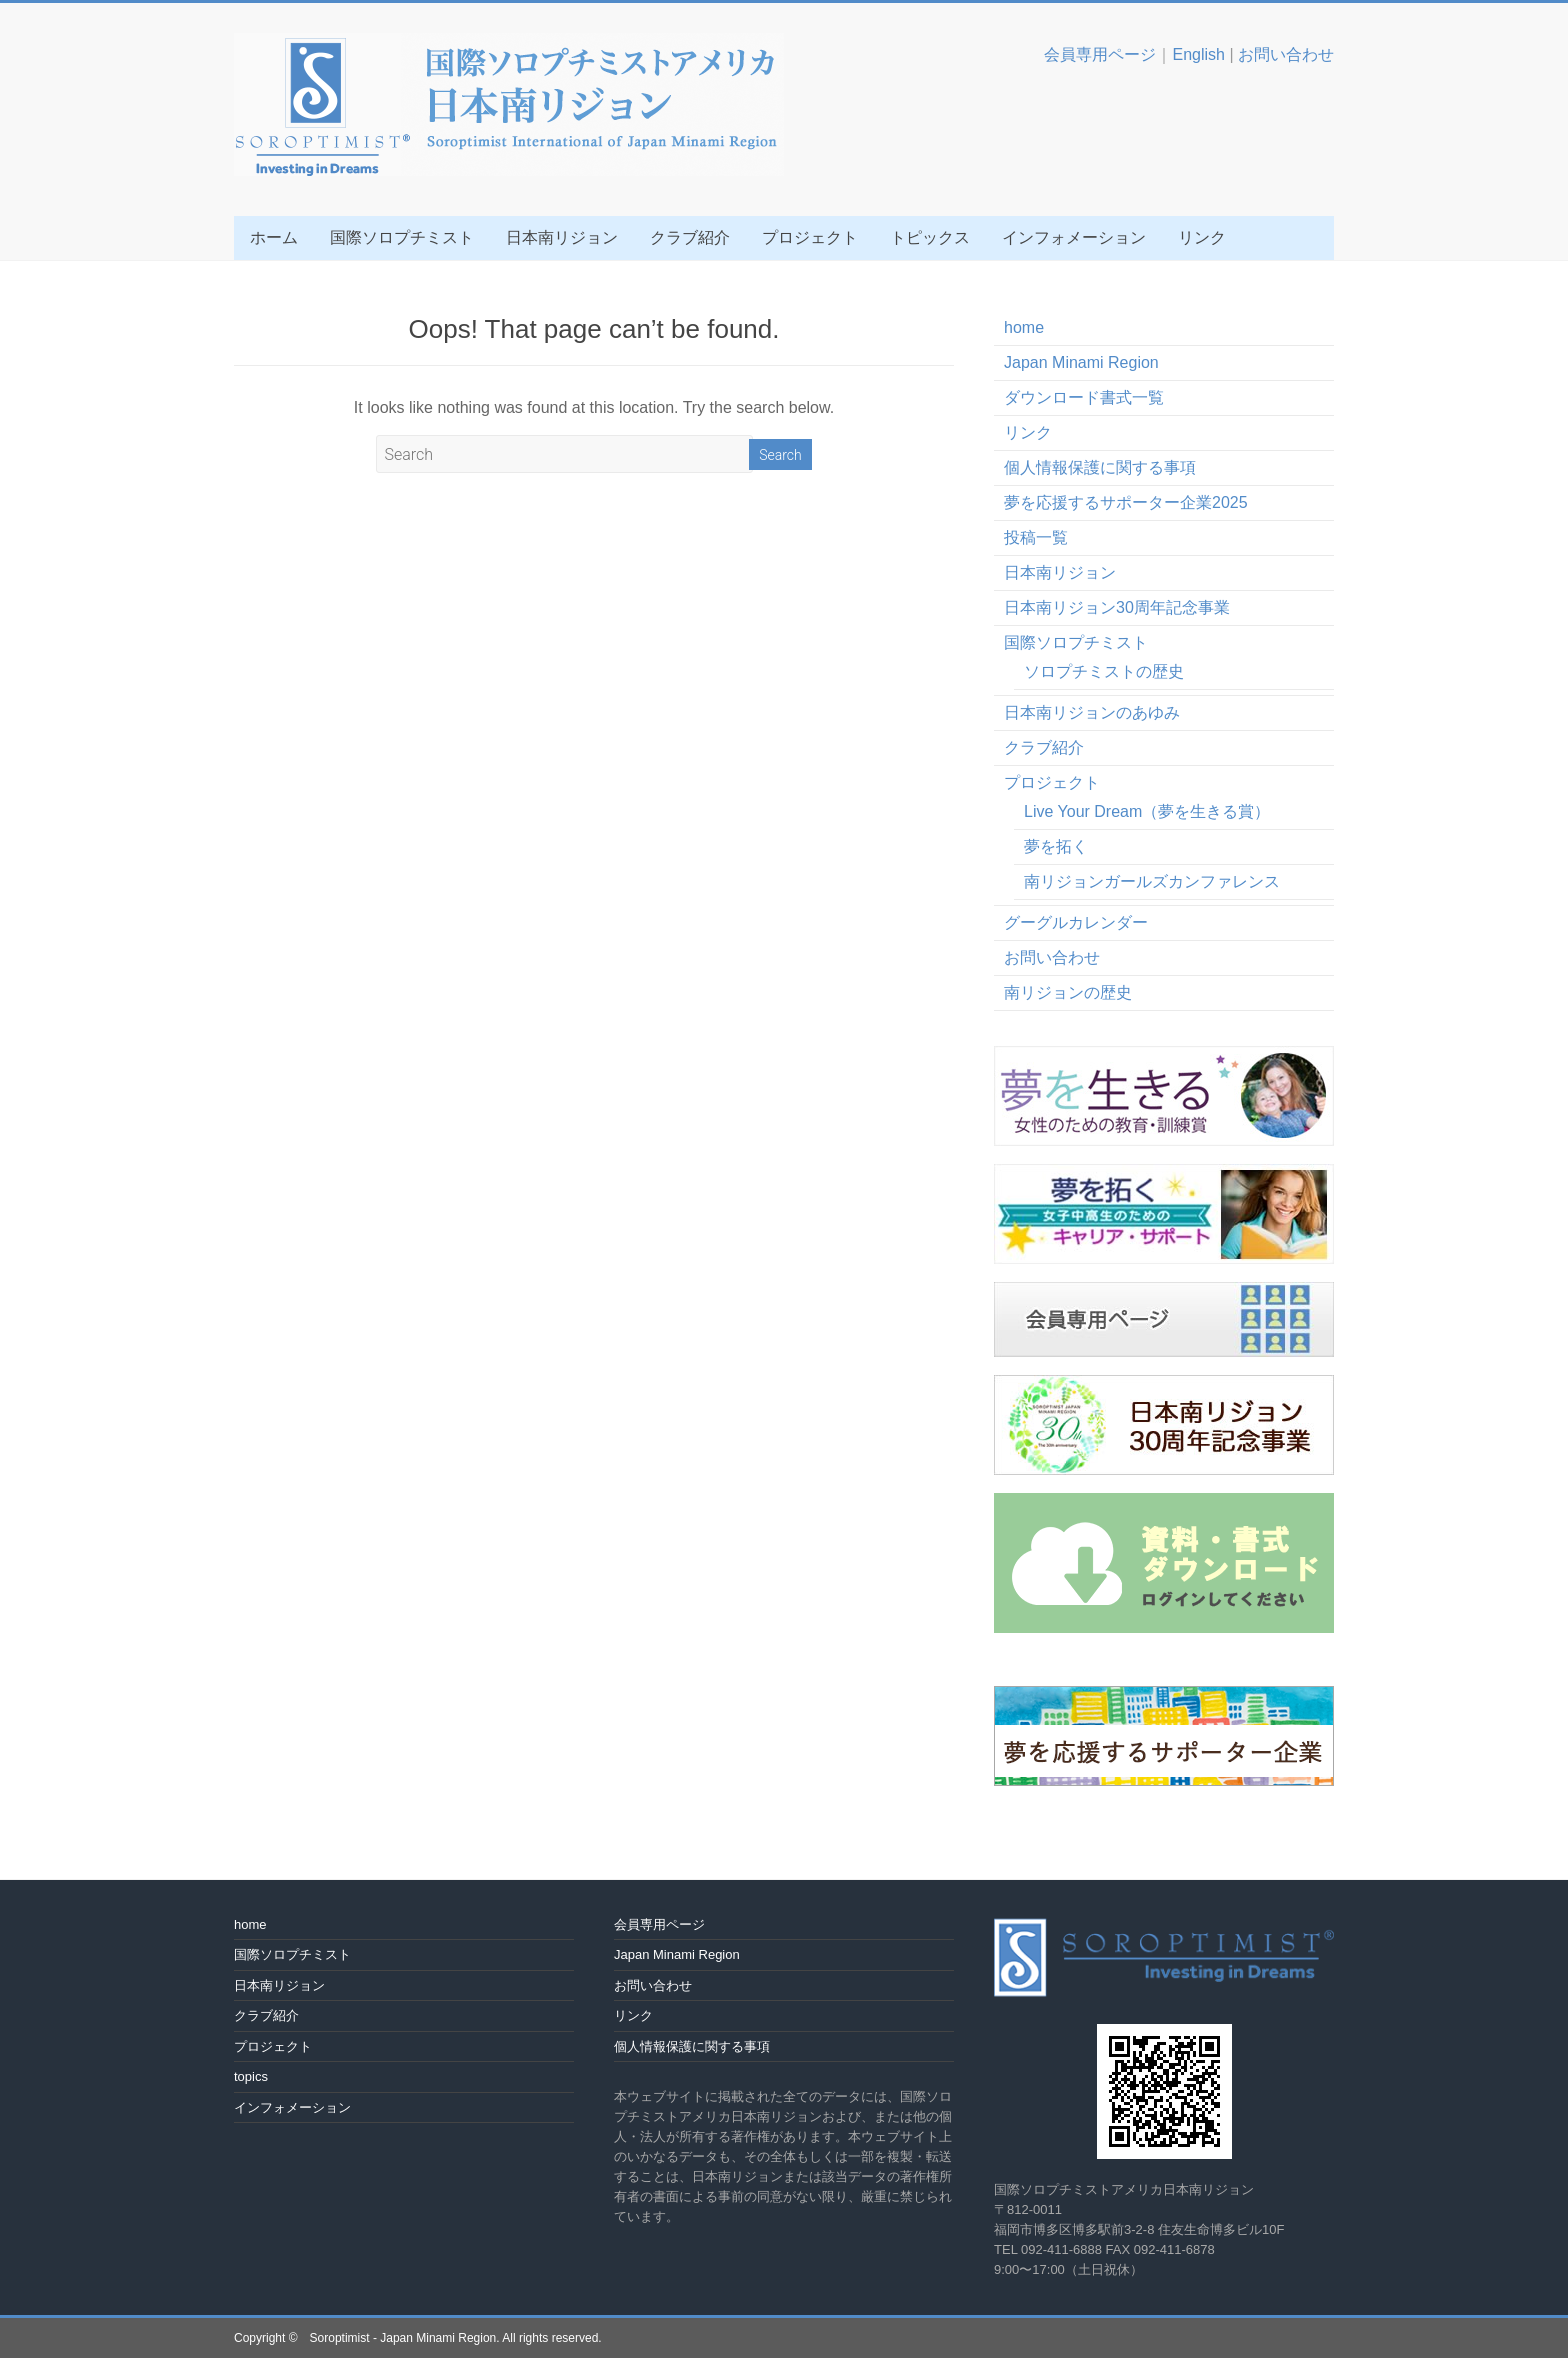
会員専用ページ (1100, 54)
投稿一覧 (1036, 537)
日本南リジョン (562, 237)
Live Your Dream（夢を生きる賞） (1147, 811)
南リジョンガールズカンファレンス (1152, 881)
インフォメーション (1074, 237)
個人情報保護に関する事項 (1100, 467)
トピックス (930, 237)
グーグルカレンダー (1076, 922)
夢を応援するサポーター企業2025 (1126, 502)
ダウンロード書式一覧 (1084, 397)
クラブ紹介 (690, 237)
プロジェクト (810, 237)
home (1024, 327)
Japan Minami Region (1081, 362)
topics (251, 2076)
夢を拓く (1056, 846)
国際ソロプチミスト (402, 237)
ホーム (274, 237)
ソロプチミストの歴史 (1104, 671)
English (1198, 54)
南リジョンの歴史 (1068, 992)
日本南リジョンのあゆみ (1092, 712)
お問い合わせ (1286, 54)
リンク (1202, 237)
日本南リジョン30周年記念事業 (1117, 607)
